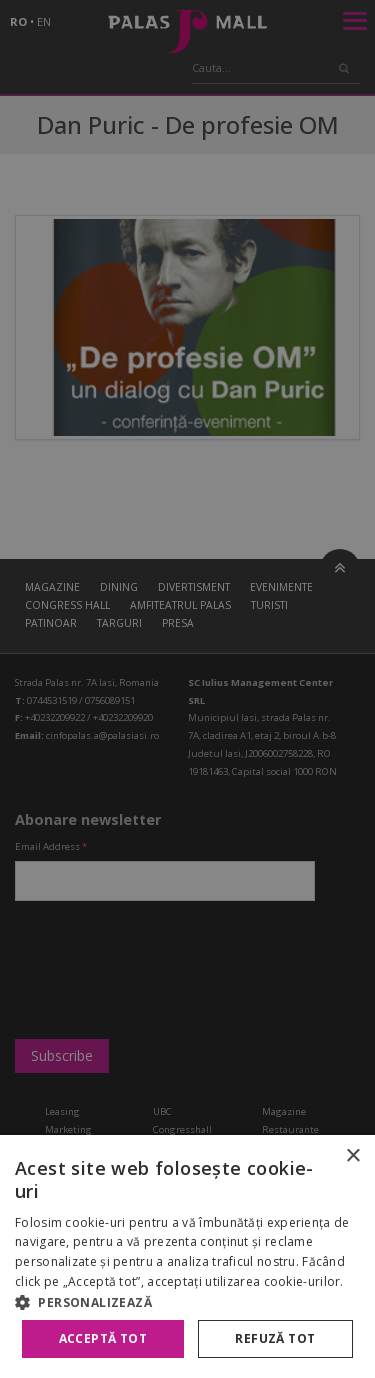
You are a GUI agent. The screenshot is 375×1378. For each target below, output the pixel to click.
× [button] (352, 1156)
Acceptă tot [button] (103, 1338)
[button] (187, 1302)
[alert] (187, 689)
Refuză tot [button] (275, 1338)
